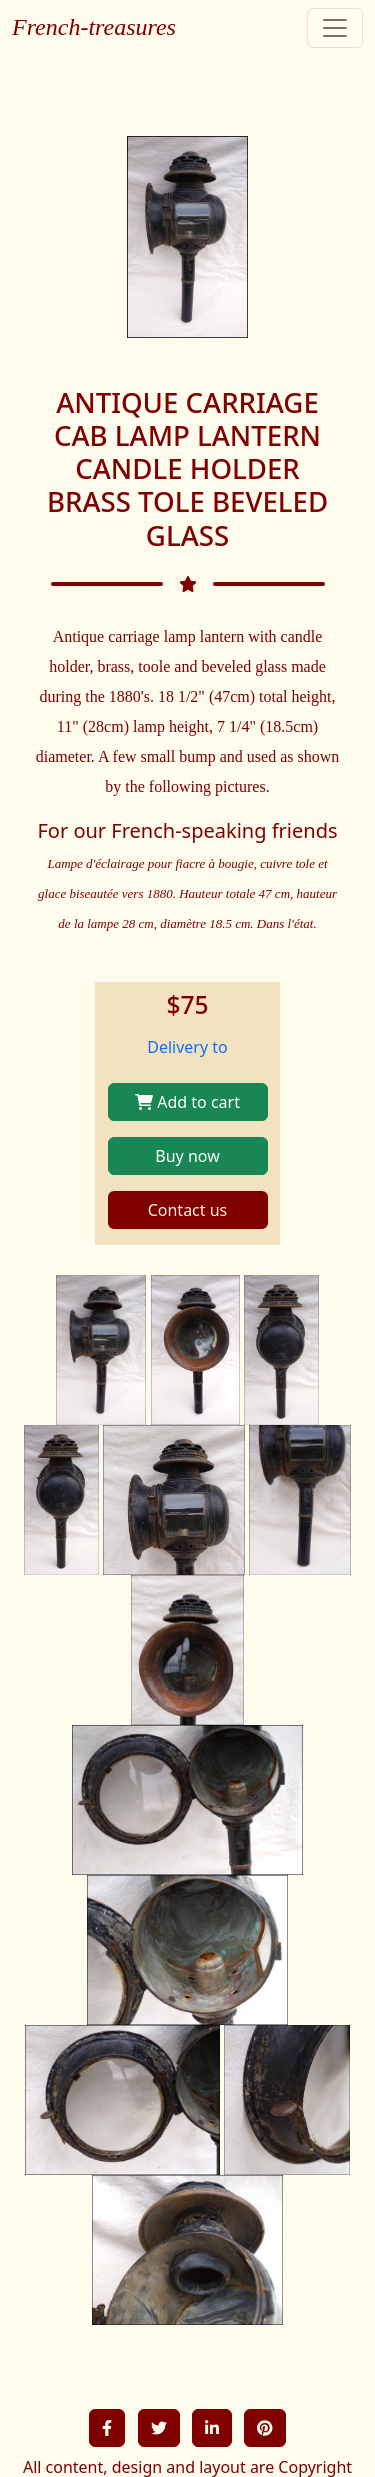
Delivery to (187, 1047)
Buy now (187, 1156)
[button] (107, 2428)
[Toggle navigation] (335, 28)
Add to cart (187, 1102)
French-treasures (94, 27)
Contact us (188, 1210)
